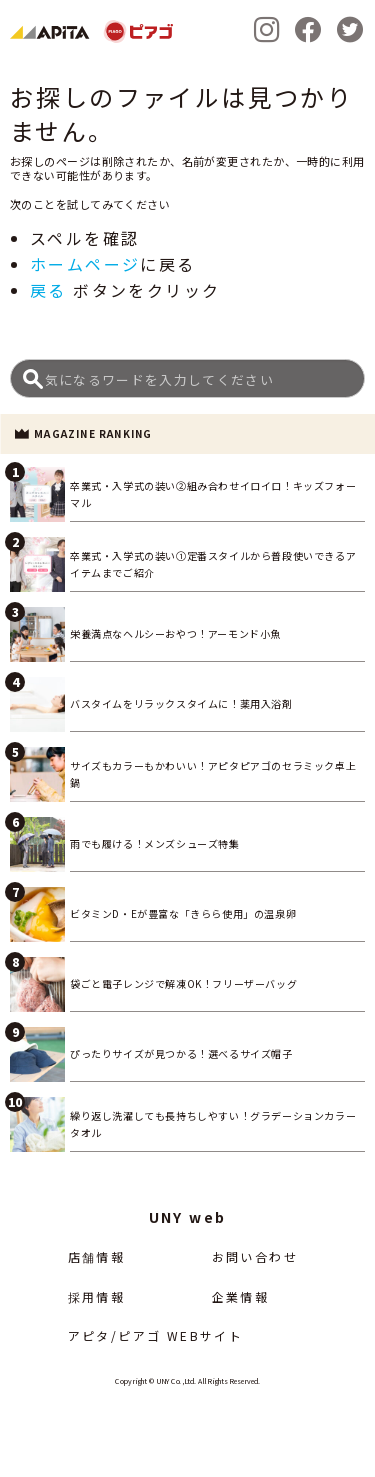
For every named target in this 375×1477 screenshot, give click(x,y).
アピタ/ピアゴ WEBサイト (156, 1335)
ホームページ (85, 264)
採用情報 (97, 1296)
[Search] (187, 378)
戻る (48, 290)
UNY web (188, 1217)
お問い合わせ (255, 1256)
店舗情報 (97, 1256)
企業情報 (241, 1296)
